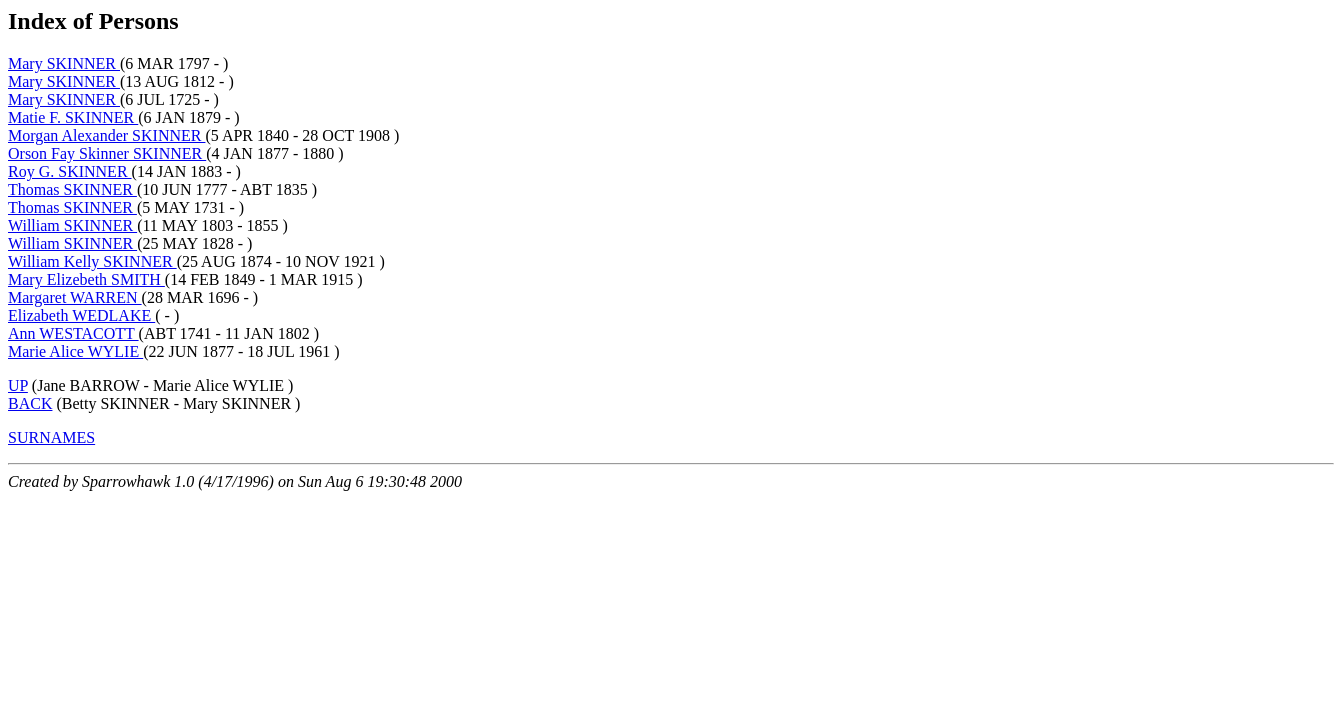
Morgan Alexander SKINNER (106, 135)
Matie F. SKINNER (73, 117)
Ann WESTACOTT (73, 333)
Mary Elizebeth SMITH (86, 279)
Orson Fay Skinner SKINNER (107, 153)
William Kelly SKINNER (92, 261)
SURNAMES (51, 437)
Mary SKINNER (64, 63)
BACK (30, 403)
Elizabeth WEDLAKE (81, 315)
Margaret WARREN (75, 297)
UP (18, 385)
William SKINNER (72, 225)
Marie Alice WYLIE (75, 351)
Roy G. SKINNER (70, 171)
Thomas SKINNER (72, 189)
